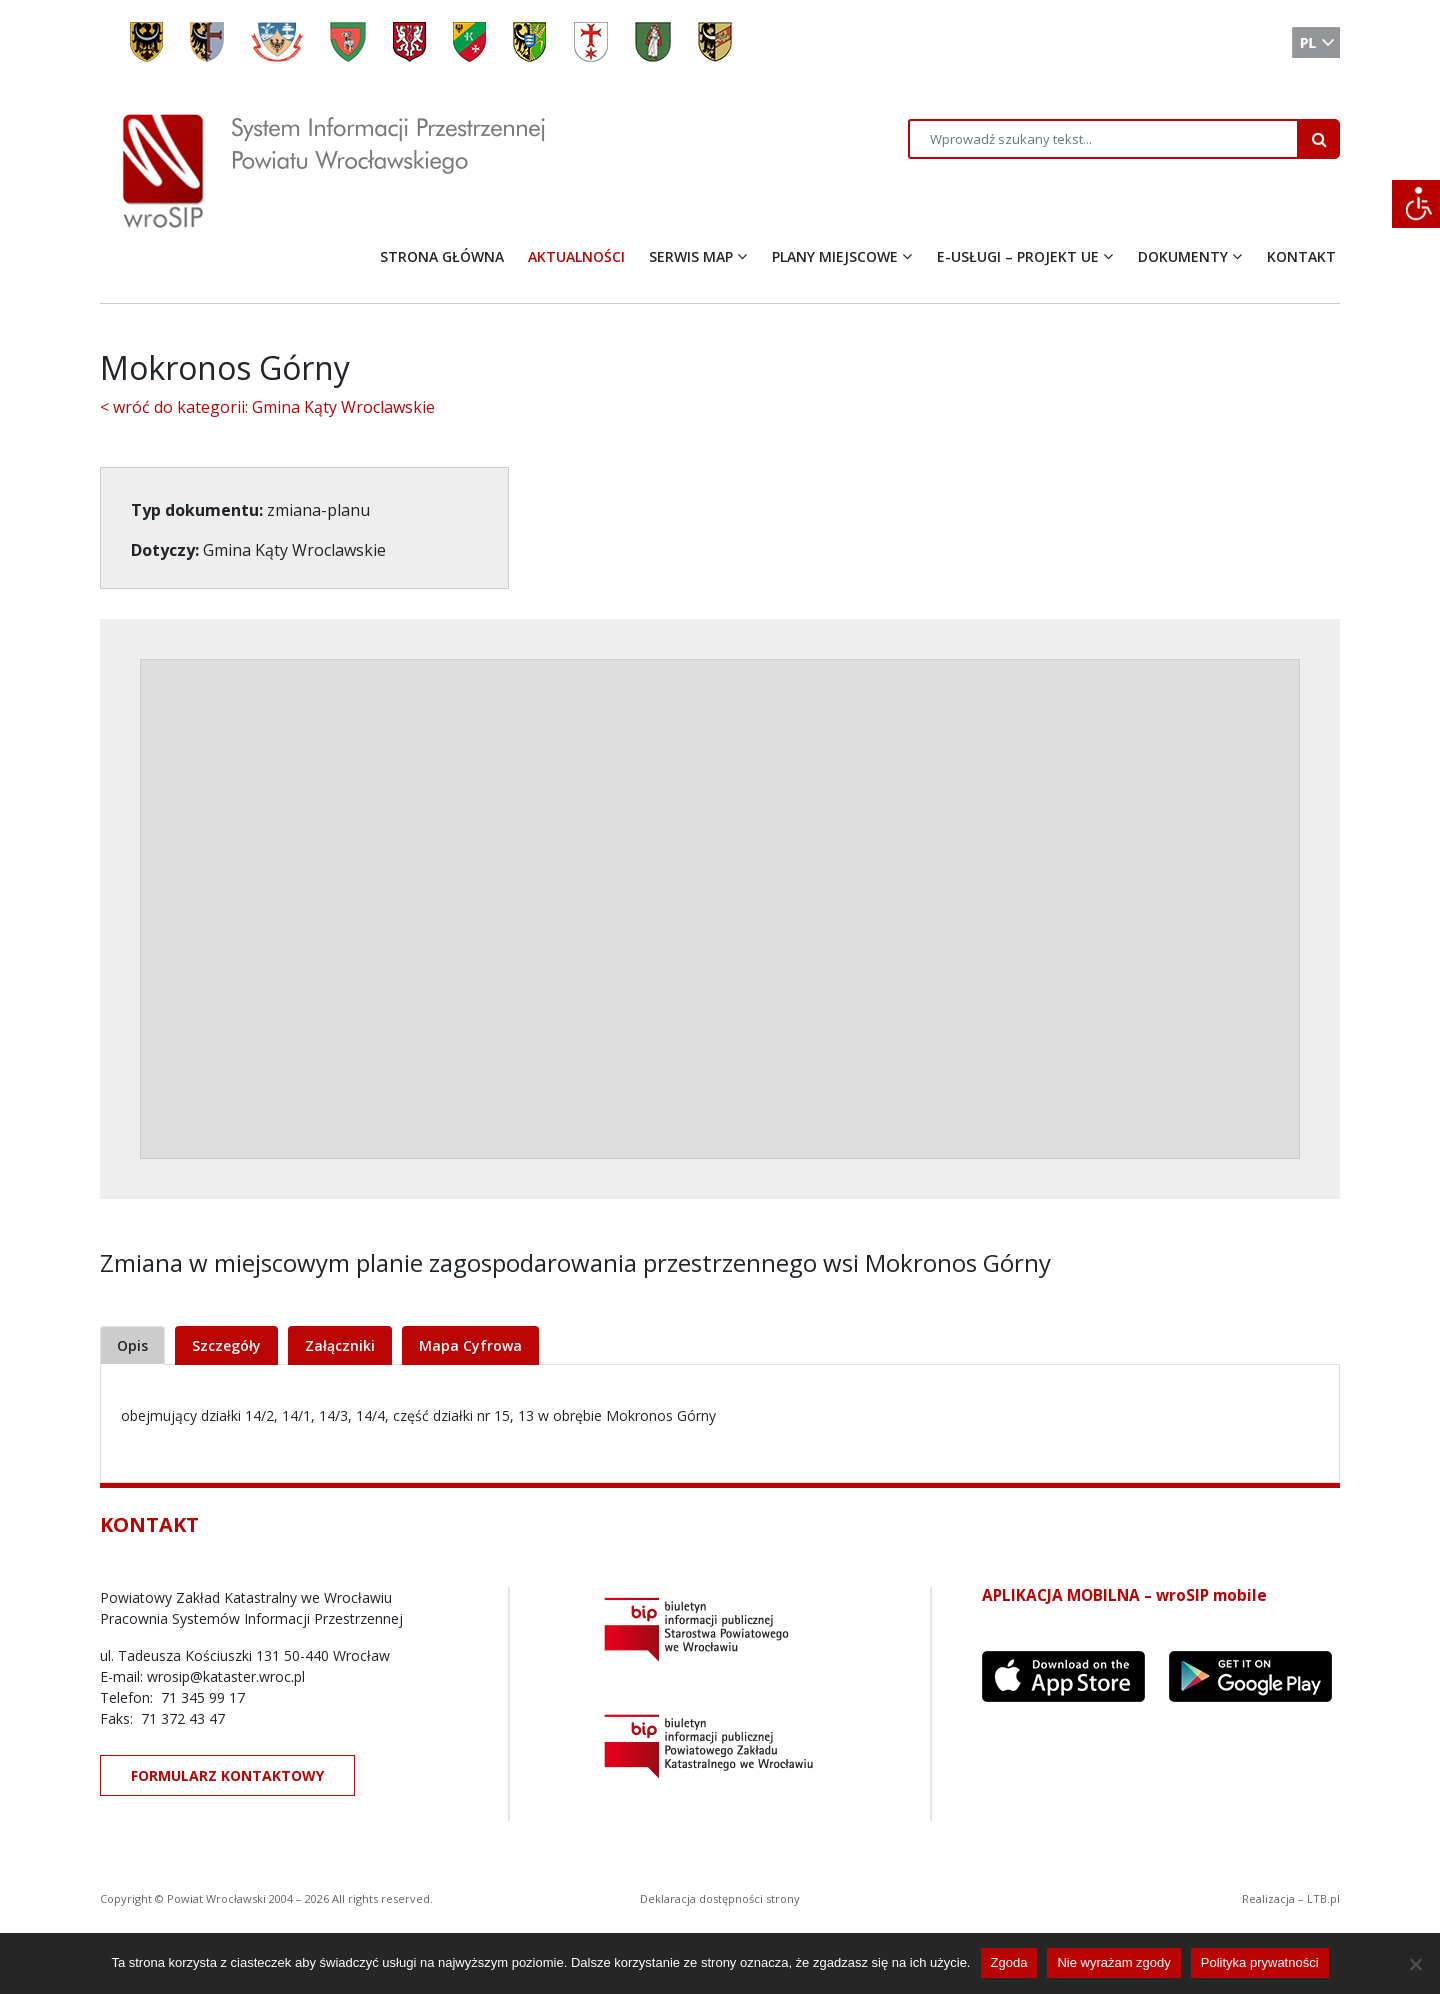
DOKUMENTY (1183, 256)
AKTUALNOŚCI (576, 256)
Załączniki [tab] (340, 1345)
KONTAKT (1301, 256)
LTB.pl (1323, 1898)
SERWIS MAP (691, 256)
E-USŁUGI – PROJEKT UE (1018, 256)
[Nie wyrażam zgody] (1415, 1964)
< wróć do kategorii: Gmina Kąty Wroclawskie (267, 407)
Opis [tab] (132, 1345)
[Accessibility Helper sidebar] (1416, 204)
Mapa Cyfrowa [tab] (470, 1345)
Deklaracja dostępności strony (720, 1898)
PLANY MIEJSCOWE (835, 256)
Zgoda (1009, 1962)
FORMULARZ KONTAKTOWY (227, 1775)
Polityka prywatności (1260, 1962)
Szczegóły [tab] (226, 1345)
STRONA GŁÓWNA (442, 256)
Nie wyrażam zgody (1113, 1962)
